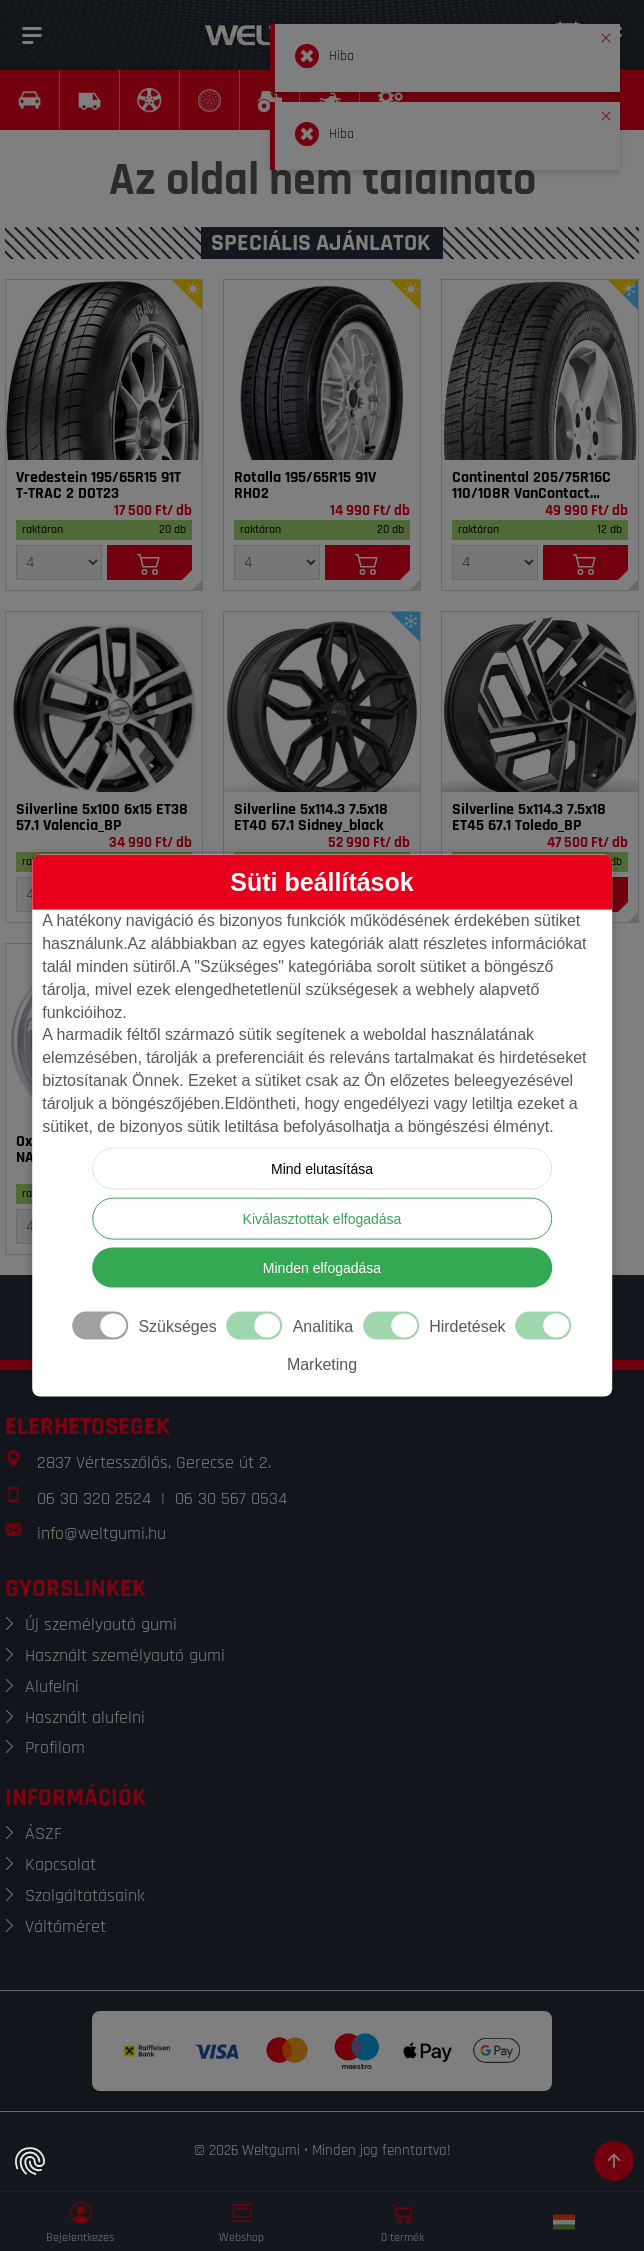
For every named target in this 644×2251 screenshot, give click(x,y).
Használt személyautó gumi (125, 1655)
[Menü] (32, 35)
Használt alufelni (85, 1717)
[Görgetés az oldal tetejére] (614, 2161)
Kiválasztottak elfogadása (322, 1218)
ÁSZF (43, 1833)
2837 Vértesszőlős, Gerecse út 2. (154, 1462)
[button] (606, 34)
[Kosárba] (150, 562)
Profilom (55, 1747)
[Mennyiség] (59, 562)
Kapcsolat (60, 1864)
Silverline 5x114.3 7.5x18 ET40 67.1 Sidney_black (311, 818)
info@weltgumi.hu (101, 1533)
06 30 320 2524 (94, 1498)
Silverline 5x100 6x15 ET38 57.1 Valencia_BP (102, 818)
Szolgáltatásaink (85, 1895)
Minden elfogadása (322, 1267)
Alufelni (52, 1686)
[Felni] (104, 702)
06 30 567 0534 (231, 1498)
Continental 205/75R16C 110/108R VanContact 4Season (531, 486)
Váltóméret (65, 1926)
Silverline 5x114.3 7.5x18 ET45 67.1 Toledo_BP (529, 818)
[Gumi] (104, 370)
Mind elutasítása (322, 1168)
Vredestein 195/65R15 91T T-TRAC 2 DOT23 (98, 486)
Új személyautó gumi (101, 1624)
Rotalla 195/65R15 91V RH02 (305, 486)
